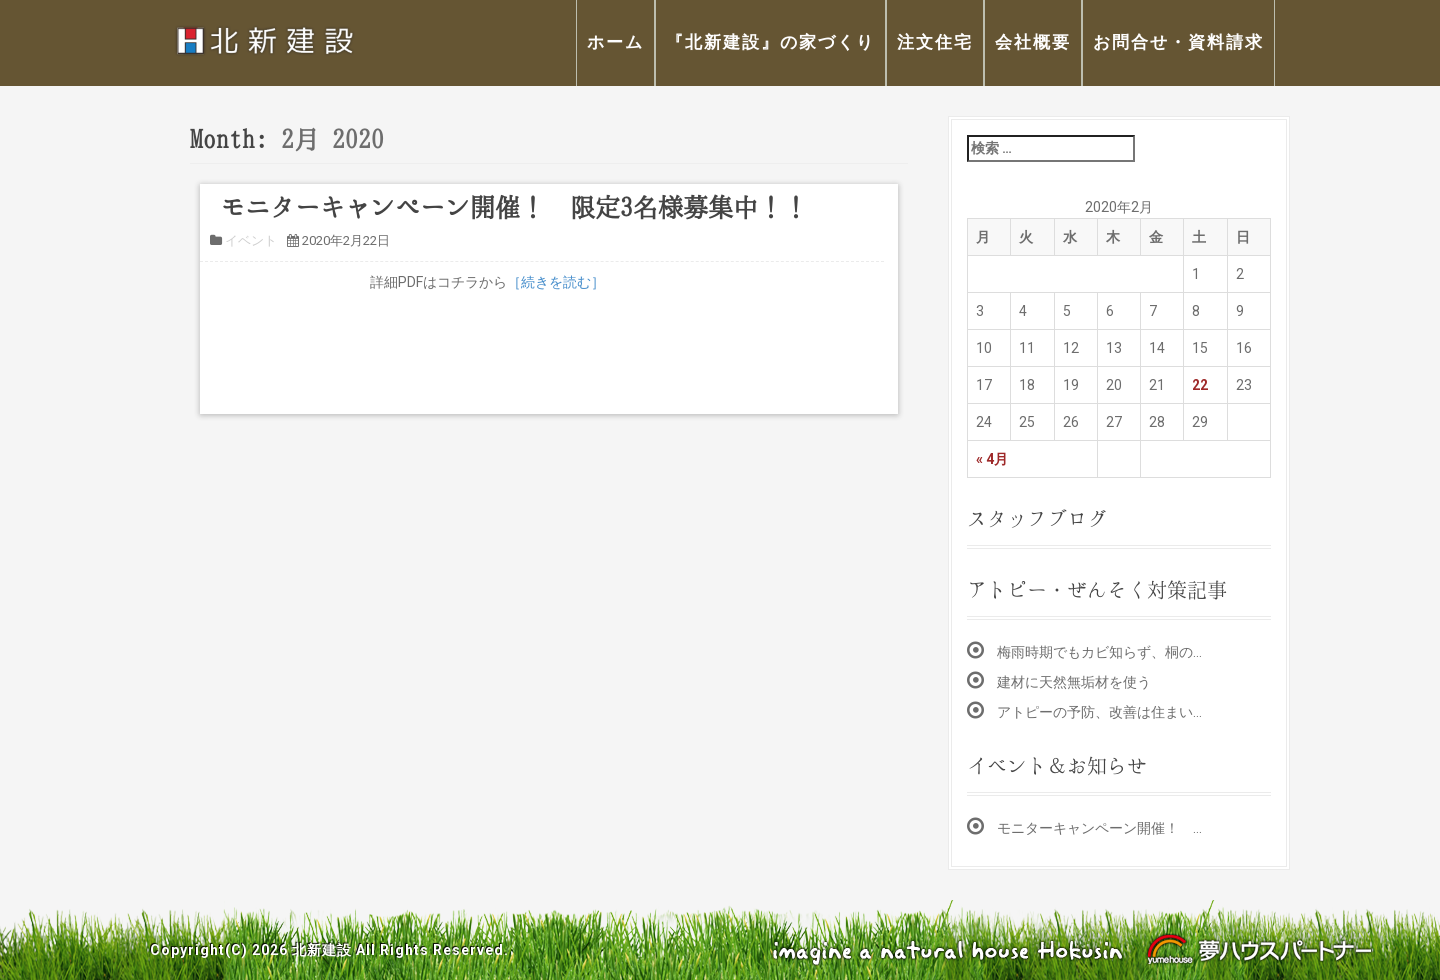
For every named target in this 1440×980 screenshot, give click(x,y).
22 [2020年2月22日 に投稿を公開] (1200, 385)
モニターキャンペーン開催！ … (1099, 828)
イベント (251, 240)
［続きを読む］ (556, 282)
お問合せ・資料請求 (1178, 42)
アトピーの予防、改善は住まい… (1099, 712)
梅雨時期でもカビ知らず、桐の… (1099, 652)
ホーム (615, 42)
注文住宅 (935, 42)
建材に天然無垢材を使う (1074, 682)
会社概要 (1033, 42)
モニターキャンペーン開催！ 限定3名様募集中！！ (514, 207)
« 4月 (992, 459)
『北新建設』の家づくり (770, 42)
